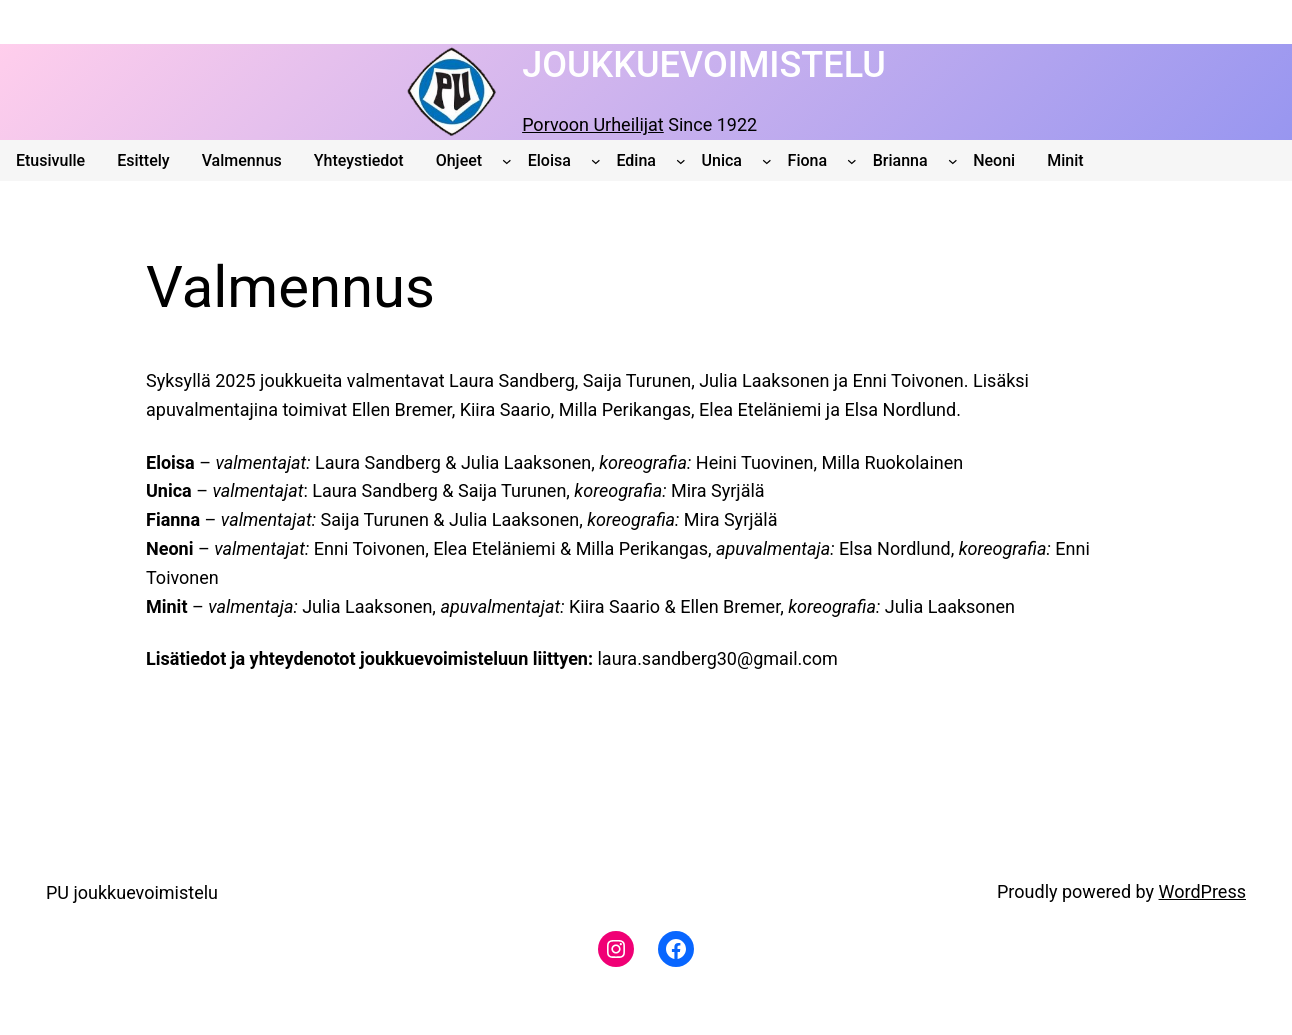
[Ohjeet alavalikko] (507, 161)
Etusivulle (50, 160)
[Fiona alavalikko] (852, 161)
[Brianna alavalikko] (953, 161)
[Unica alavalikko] (767, 161)
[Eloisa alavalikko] (596, 161)
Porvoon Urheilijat (593, 124)
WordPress (1202, 891)
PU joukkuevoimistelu (132, 892)
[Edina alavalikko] (681, 161)
